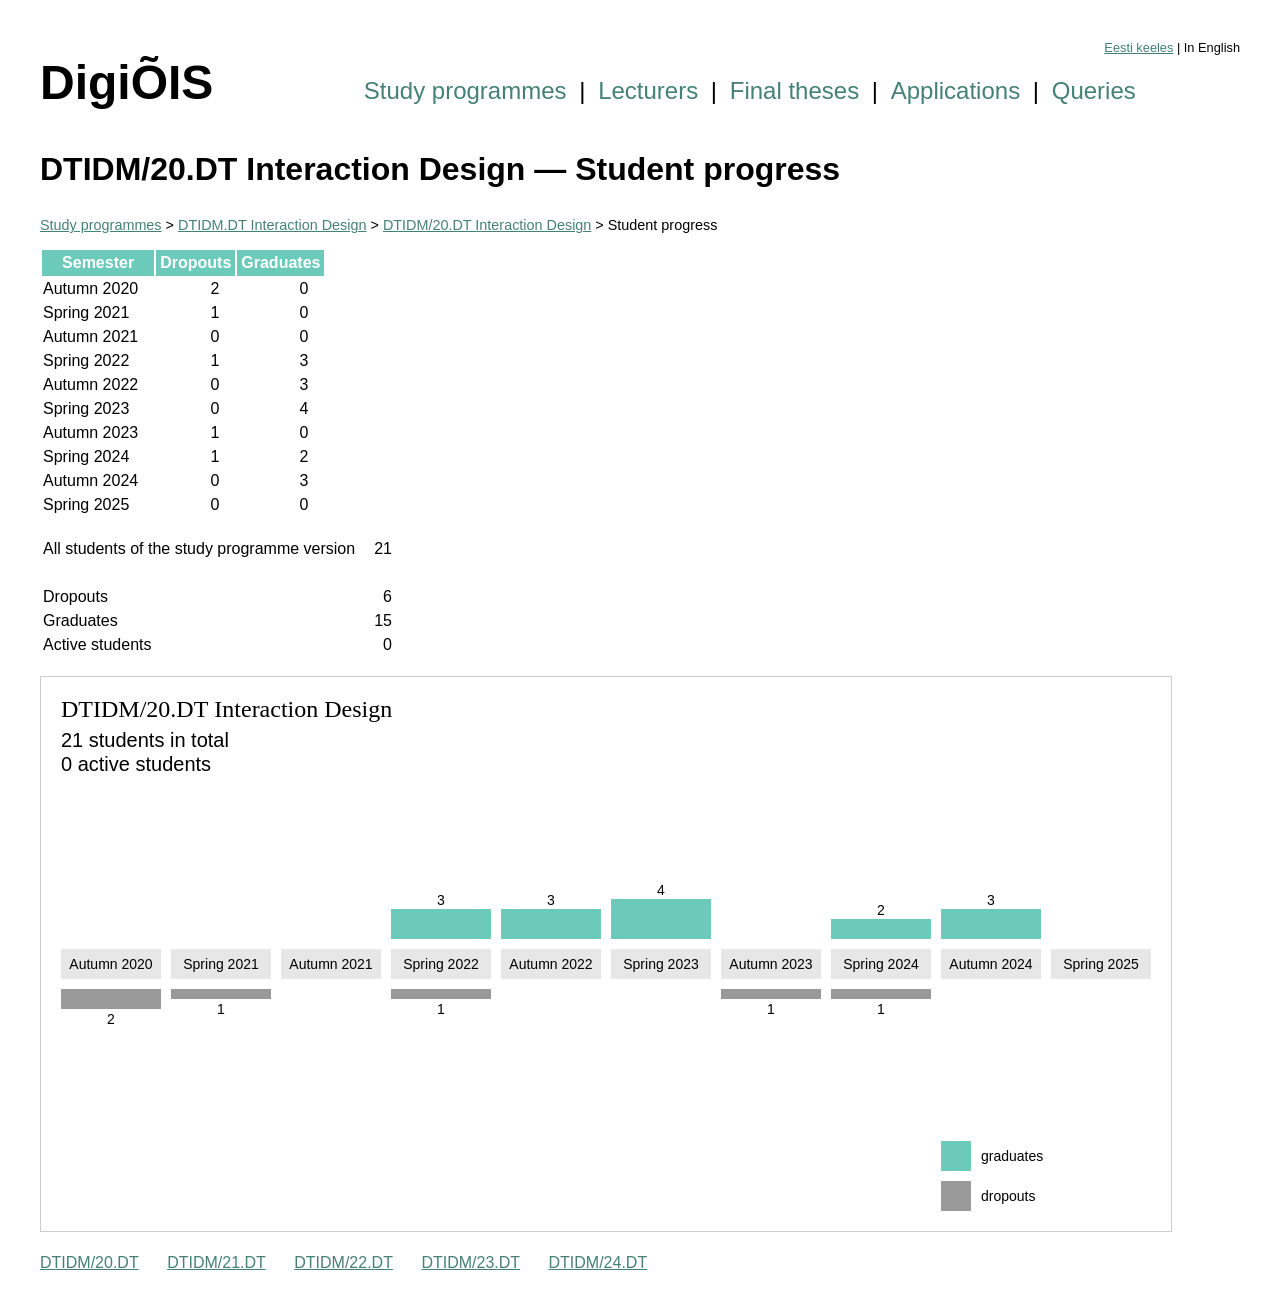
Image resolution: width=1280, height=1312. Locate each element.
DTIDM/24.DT (598, 1262)
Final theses (794, 90)
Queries (1094, 90)
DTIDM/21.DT (216, 1262)
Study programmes (465, 90)
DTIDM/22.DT (343, 1262)
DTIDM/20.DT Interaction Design (487, 225)
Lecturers (648, 90)
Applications (955, 90)
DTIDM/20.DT (89, 1262)
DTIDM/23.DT (470, 1262)
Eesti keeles (1138, 47)
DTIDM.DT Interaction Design (272, 225)
